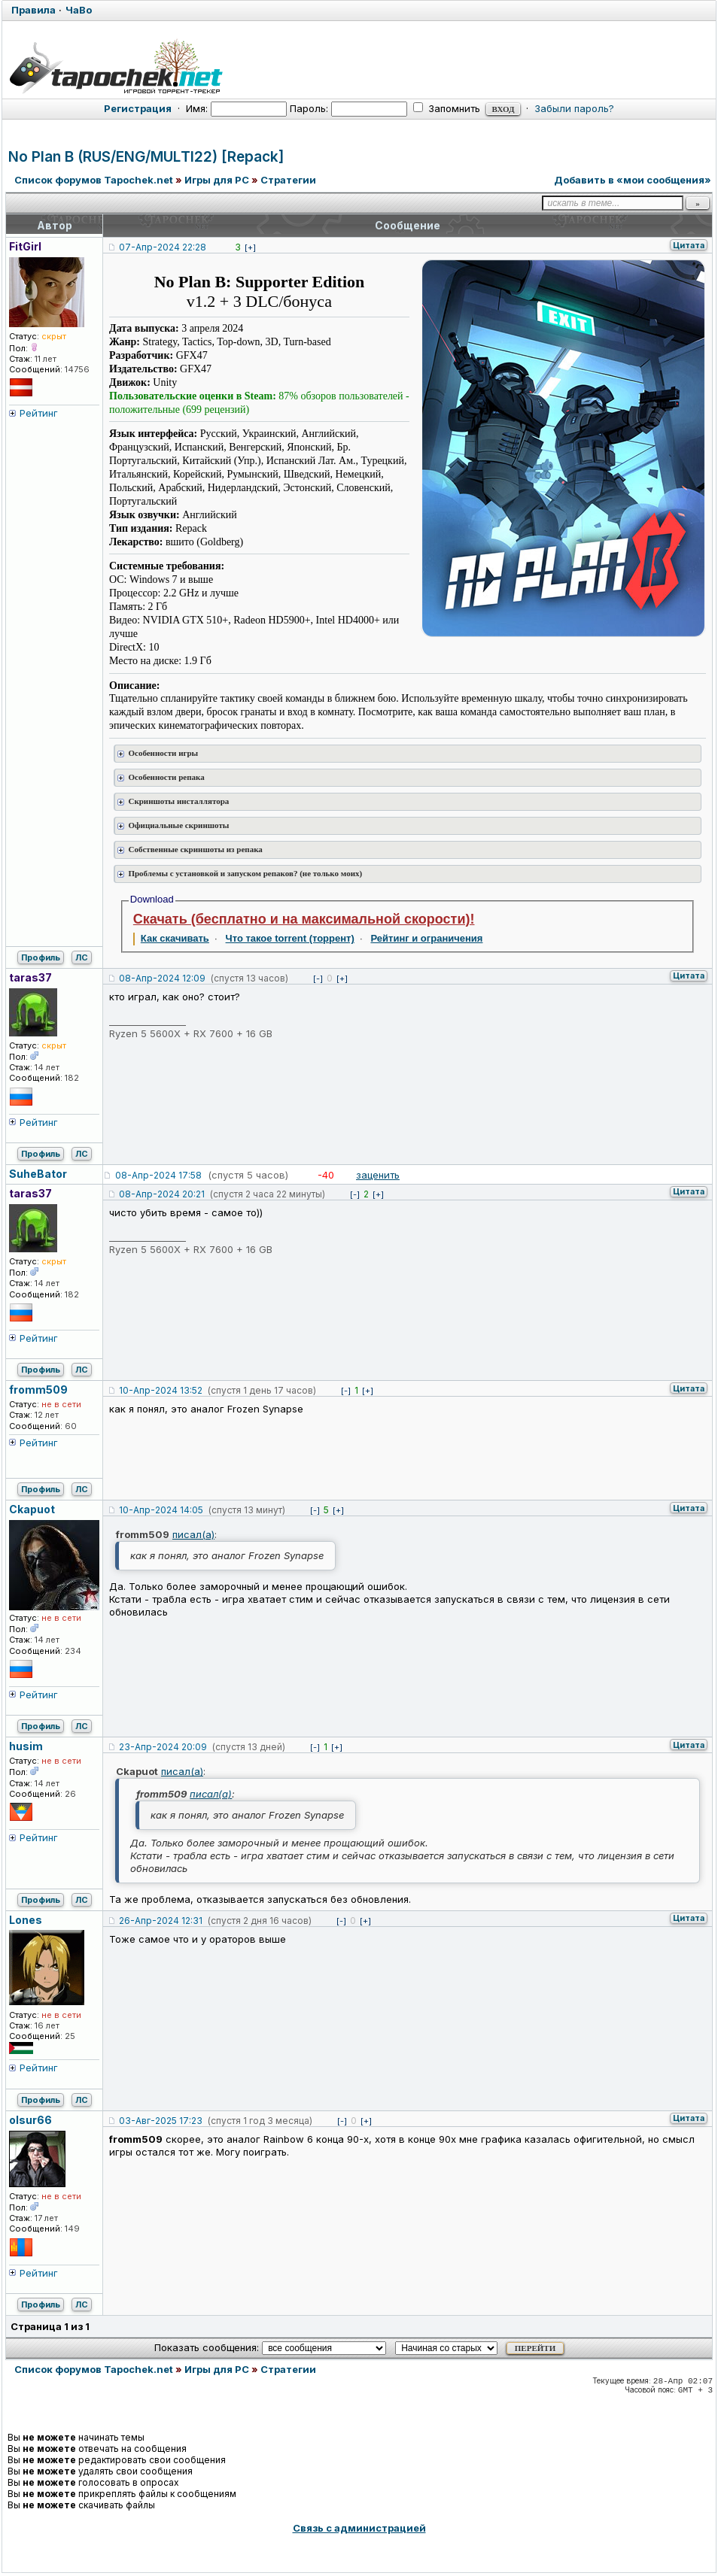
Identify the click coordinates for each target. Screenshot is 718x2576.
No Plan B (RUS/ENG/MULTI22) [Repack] (146, 156)
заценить (378, 1175)
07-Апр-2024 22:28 (162, 247)
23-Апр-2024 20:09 (163, 1746)
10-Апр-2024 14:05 (161, 1510)
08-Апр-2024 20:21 (162, 1194)
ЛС (81, 957)
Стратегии (288, 180)
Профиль (40, 957)
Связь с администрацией (359, 2528)
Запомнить (446, 108)
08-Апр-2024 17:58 (158, 1175)
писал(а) (193, 1534)
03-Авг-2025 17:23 (160, 2120)
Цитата (688, 245)
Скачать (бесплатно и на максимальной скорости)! (304, 919)
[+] (250, 247)
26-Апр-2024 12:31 (160, 1920)
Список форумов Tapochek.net (93, 180)
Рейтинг (39, 413)
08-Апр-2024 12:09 (162, 978)
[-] (318, 978)
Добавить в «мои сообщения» (632, 180)
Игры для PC (216, 180)
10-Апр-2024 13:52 (160, 1390)
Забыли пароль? (574, 108)
